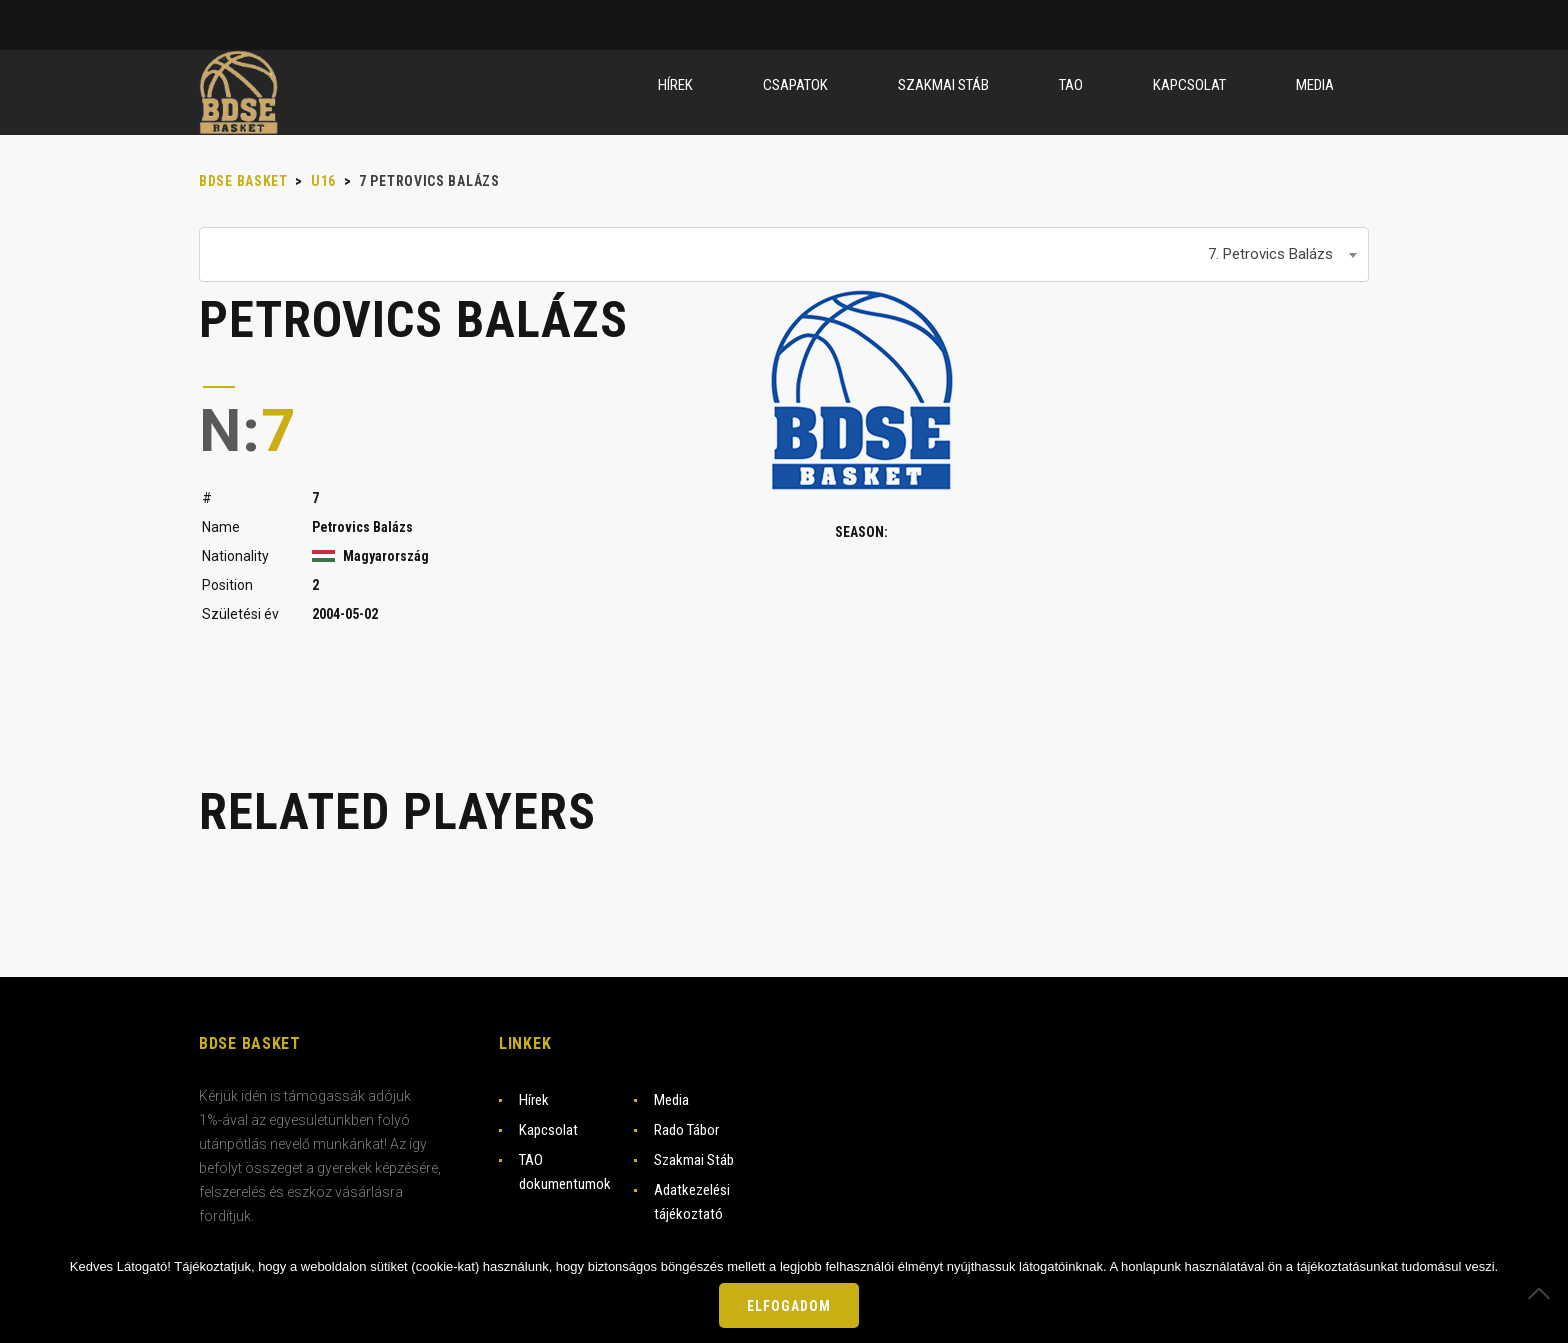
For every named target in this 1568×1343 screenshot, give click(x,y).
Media (671, 1100)
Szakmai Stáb (694, 1160)
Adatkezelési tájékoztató (692, 1202)
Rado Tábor (686, 1130)
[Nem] (1543, 1293)
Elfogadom (789, 1306)
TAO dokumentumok (565, 1172)
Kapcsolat (548, 1130)
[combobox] (784, 254)
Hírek (534, 1100)
